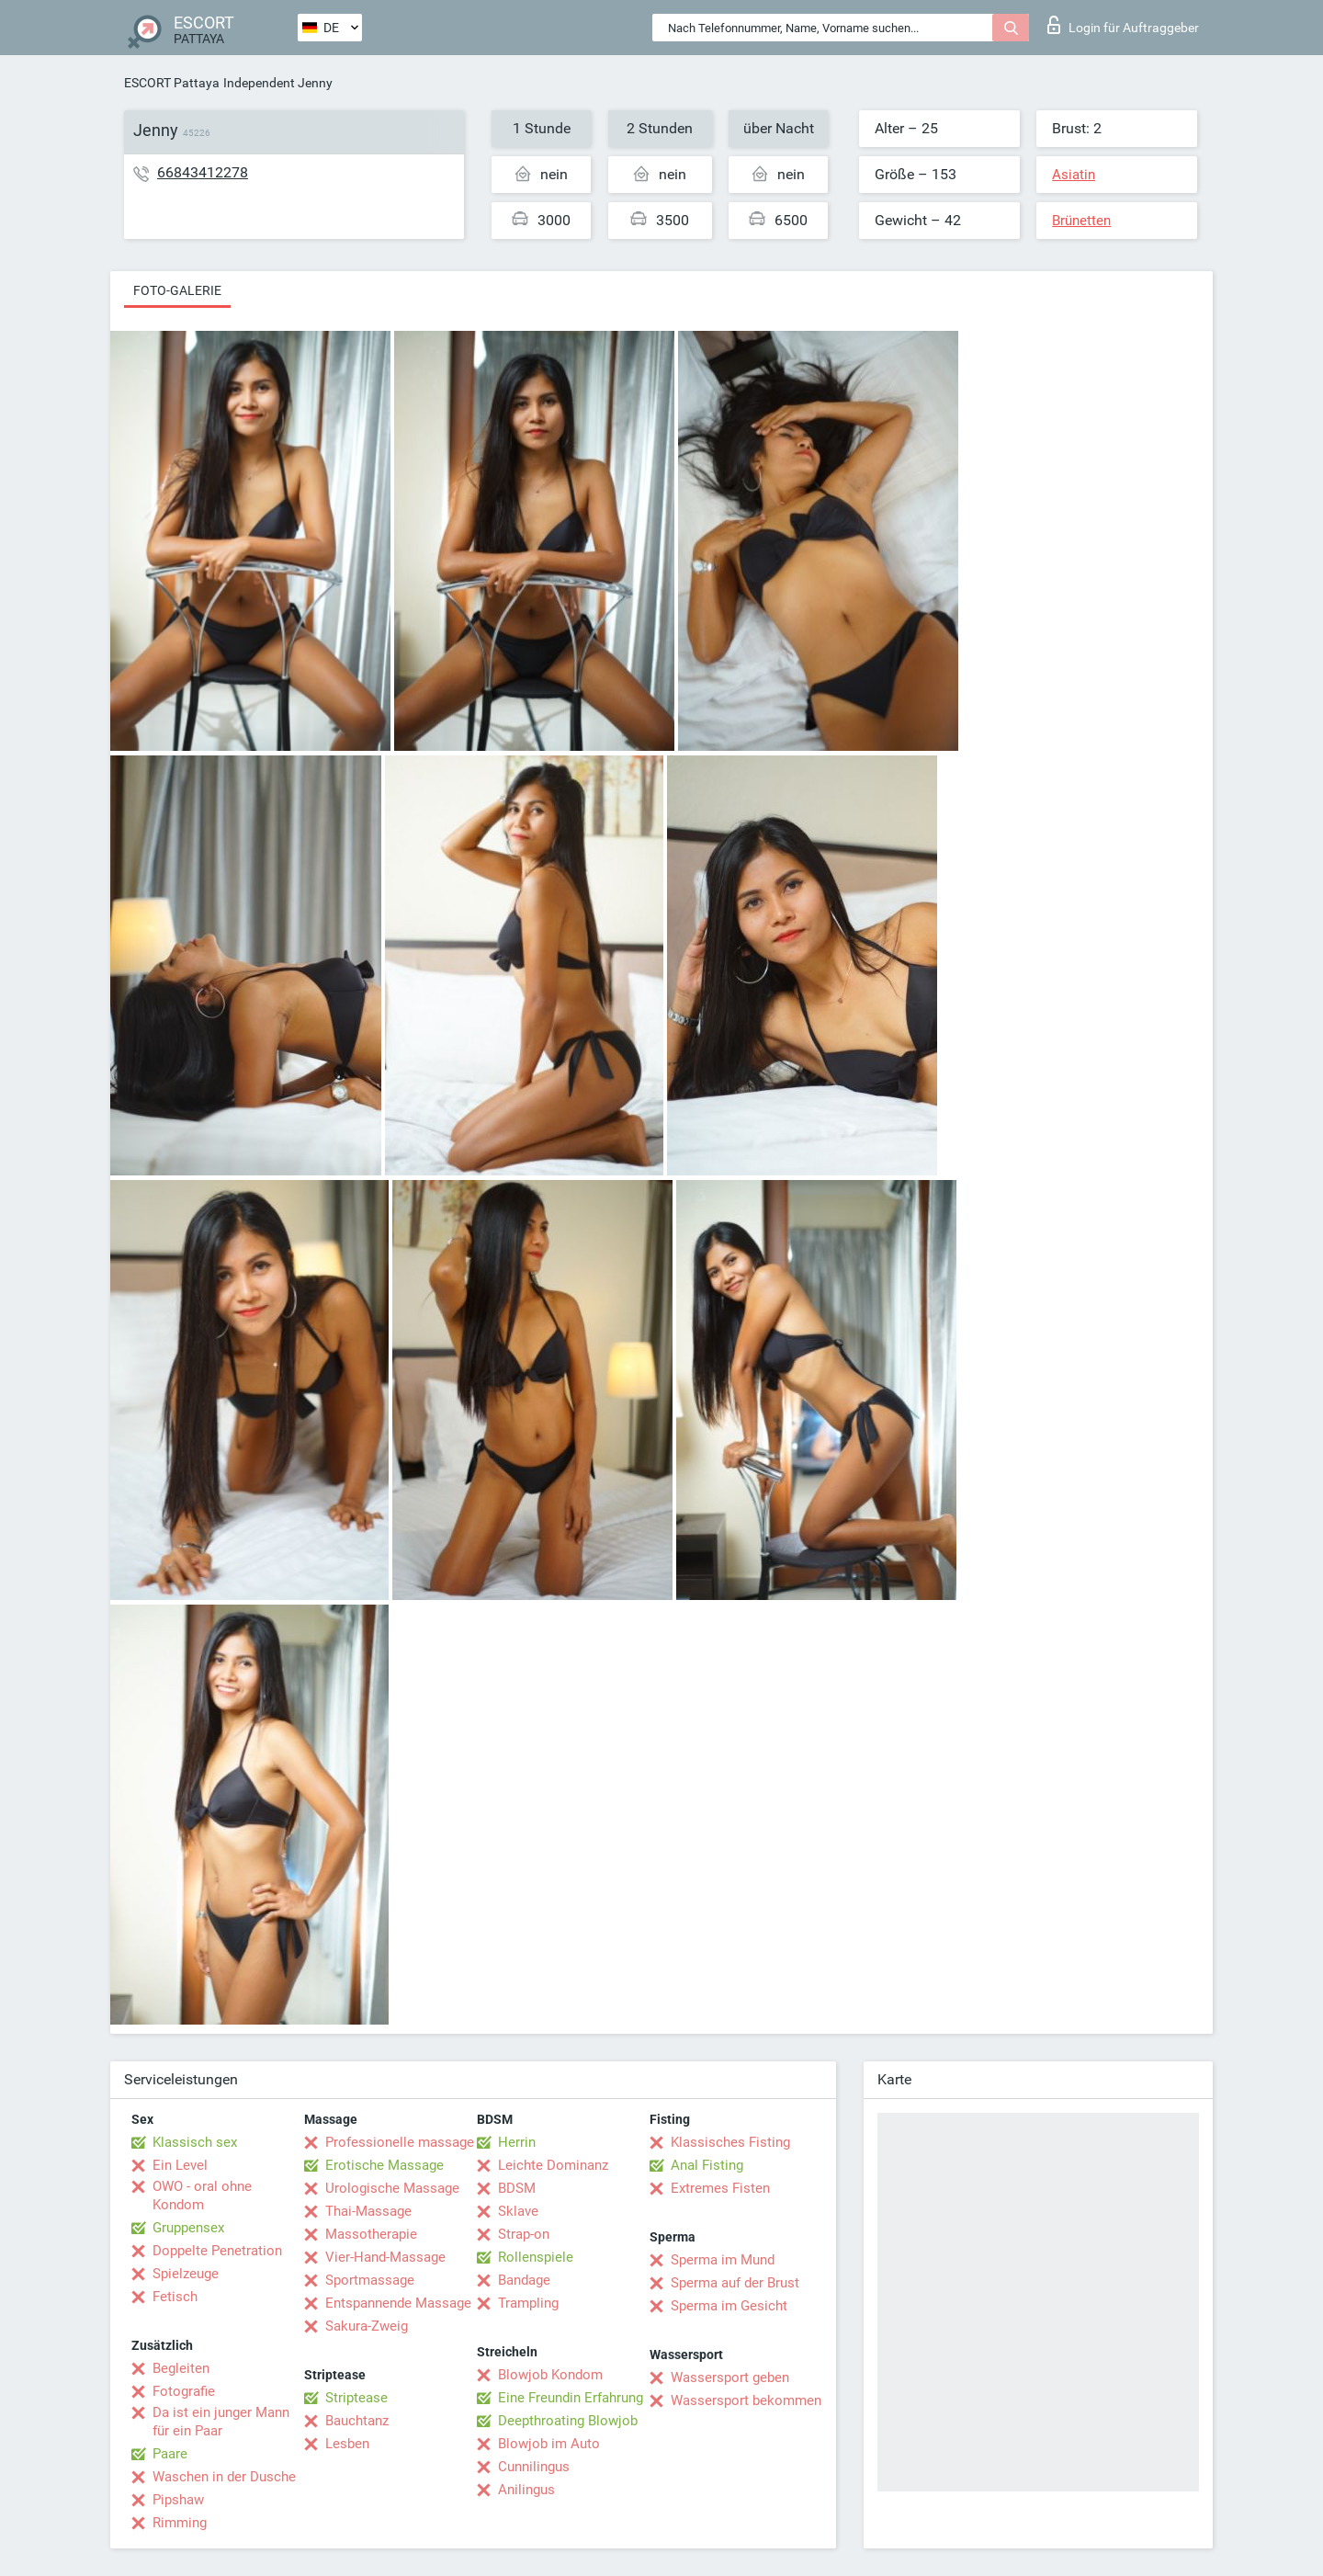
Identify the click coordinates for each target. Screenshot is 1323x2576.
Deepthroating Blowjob (568, 2420)
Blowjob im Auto (549, 2443)
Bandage (524, 2280)
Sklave (518, 2211)
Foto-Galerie (177, 290)
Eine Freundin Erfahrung (570, 2397)
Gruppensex (188, 2227)
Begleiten (181, 2368)
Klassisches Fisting (730, 2142)
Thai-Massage (368, 2211)
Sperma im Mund (723, 2260)
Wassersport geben (730, 2377)
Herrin (517, 2142)
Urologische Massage (392, 2188)
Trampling (528, 2303)
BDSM (517, 2188)
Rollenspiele (535, 2257)
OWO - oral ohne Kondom (202, 2195)
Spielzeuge (186, 2273)
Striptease (356, 2397)
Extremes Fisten (720, 2188)
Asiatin (1073, 174)
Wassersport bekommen (746, 2400)
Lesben (347, 2443)
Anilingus (526, 2489)
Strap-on (523, 2234)
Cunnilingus (534, 2466)
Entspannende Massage (398, 2303)
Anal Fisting (707, 2165)
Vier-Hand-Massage (385, 2257)
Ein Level (180, 2165)
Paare (170, 2453)
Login (1123, 25)
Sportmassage (369, 2280)
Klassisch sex (195, 2142)
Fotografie (184, 2391)
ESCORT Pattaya (172, 82)
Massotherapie (371, 2234)
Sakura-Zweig (366, 2326)
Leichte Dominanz (553, 2165)
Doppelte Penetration (217, 2250)
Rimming (180, 2522)
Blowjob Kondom (550, 2374)
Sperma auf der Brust (735, 2283)
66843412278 (202, 172)
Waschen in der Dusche (224, 2476)
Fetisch (175, 2296)
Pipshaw (178, 2499)
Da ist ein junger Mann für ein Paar (221, 2421)
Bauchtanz (357, 2420)
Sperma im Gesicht (729, 2306)
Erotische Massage (384, 2165)
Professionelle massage (399, 2142)
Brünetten (1081, 220)
